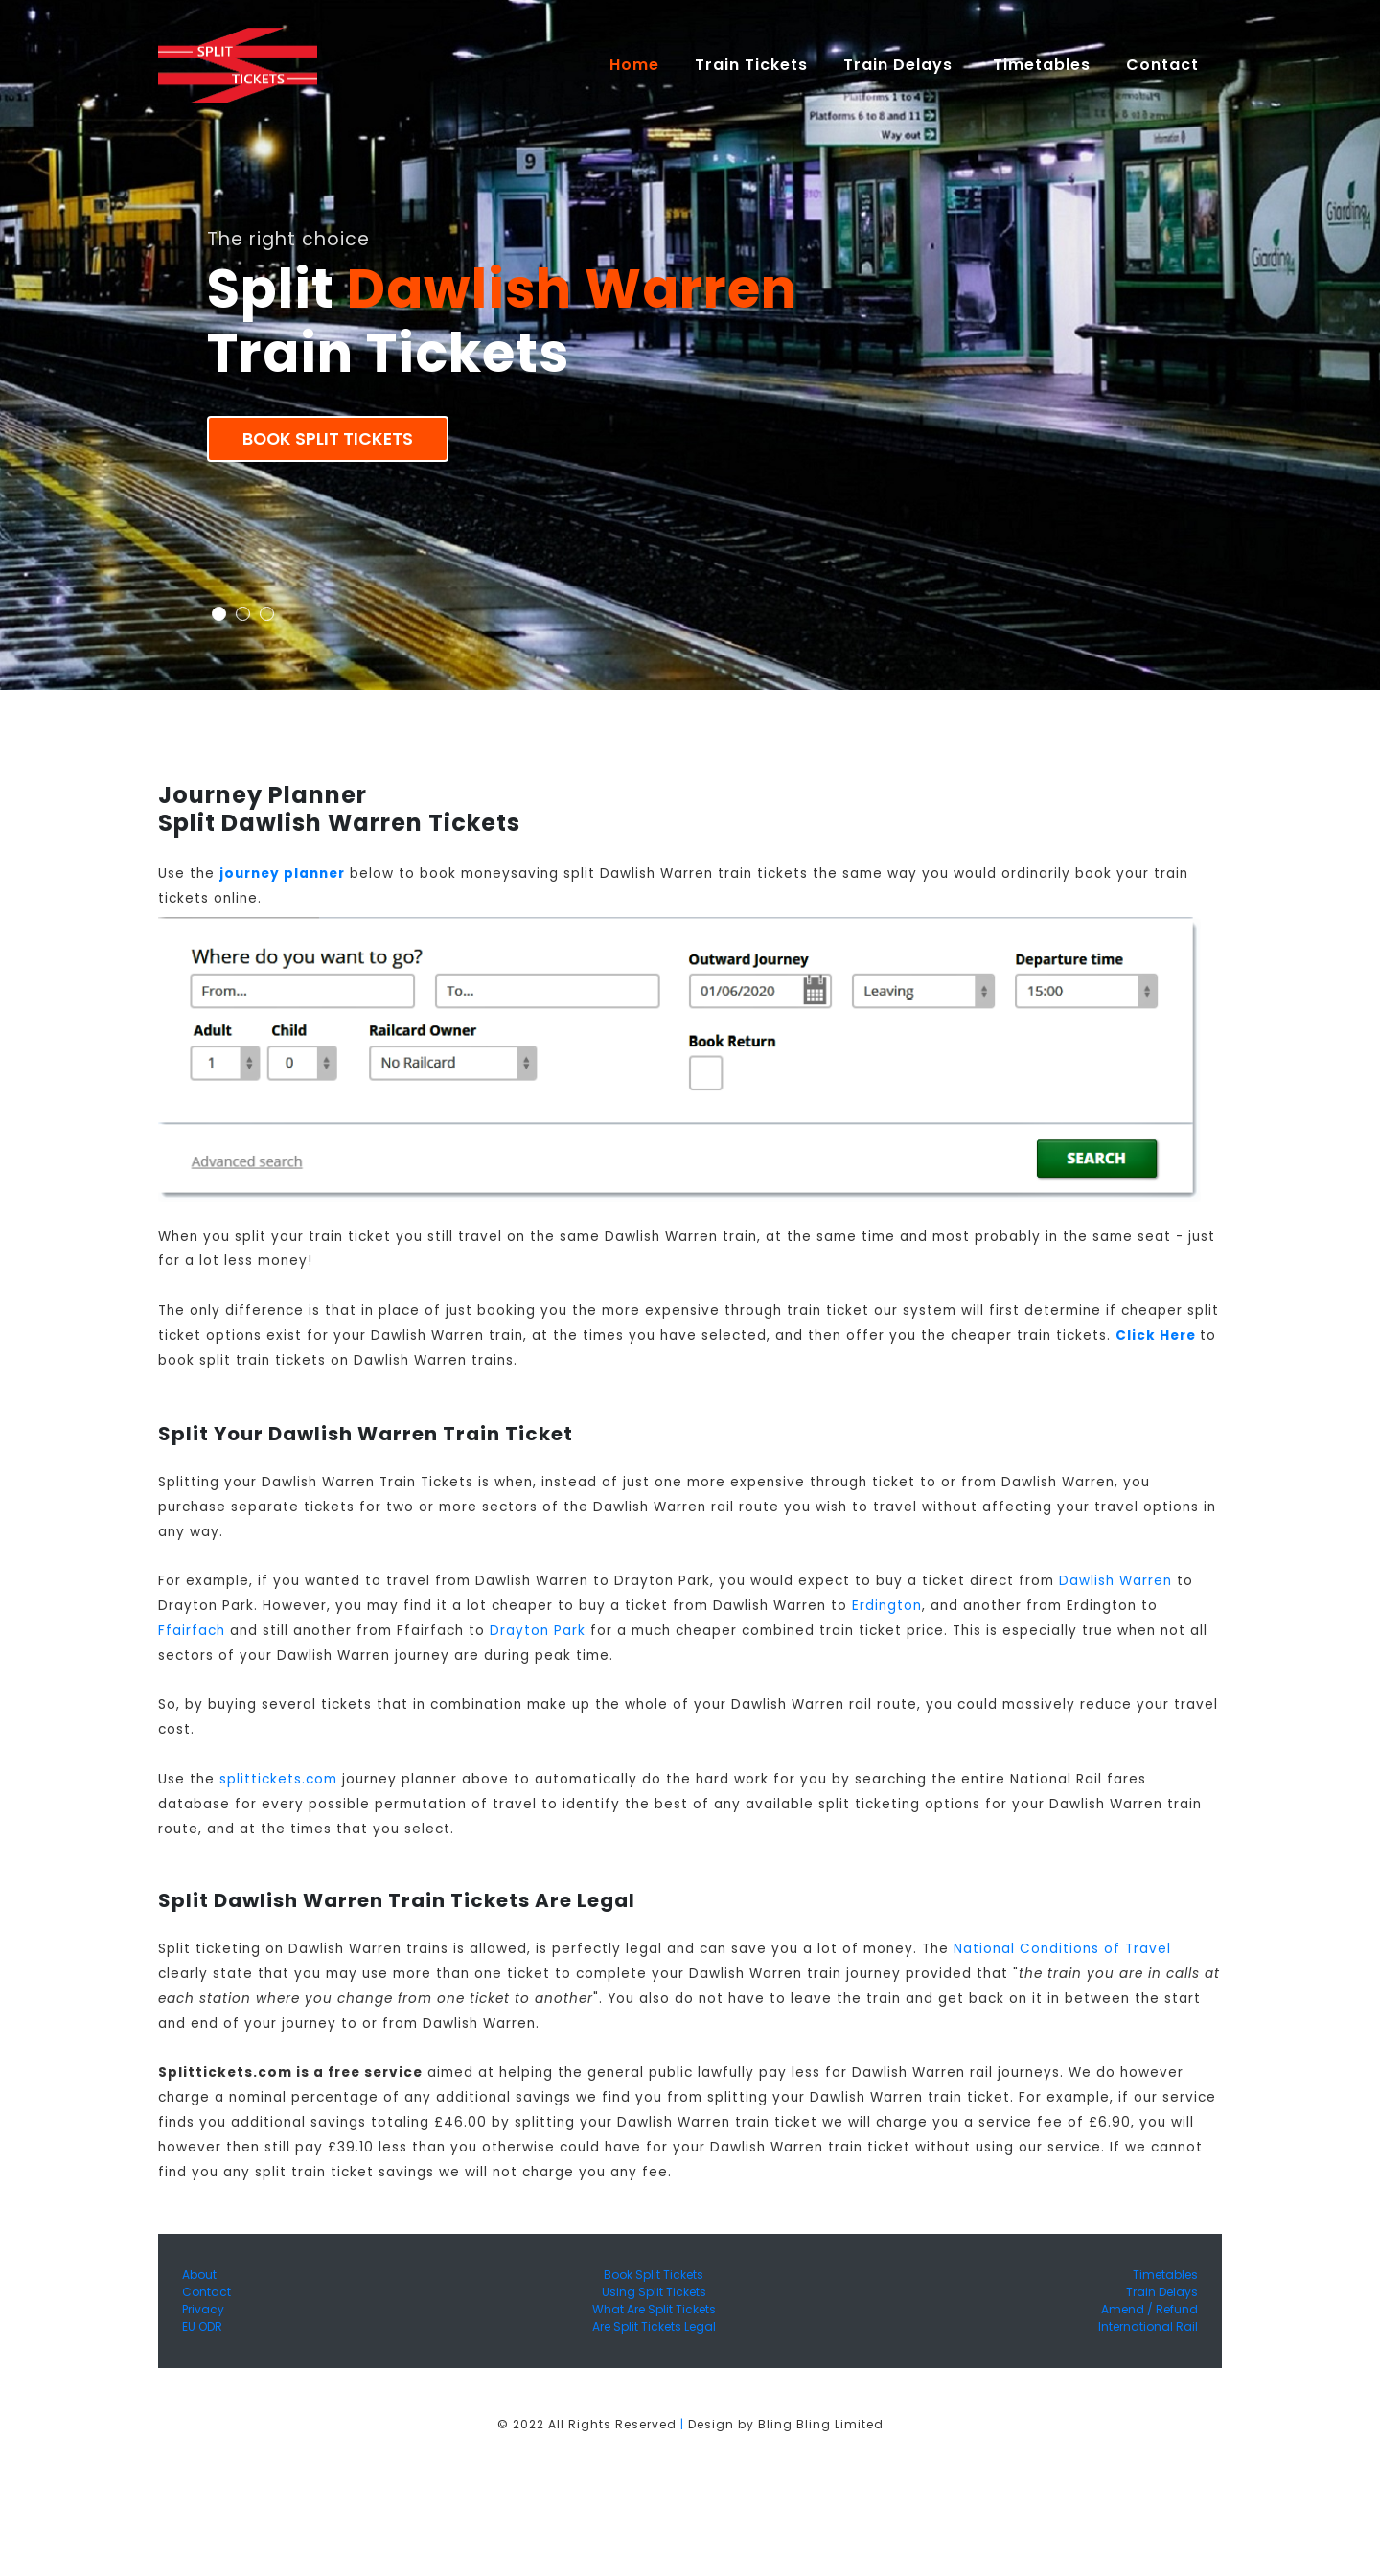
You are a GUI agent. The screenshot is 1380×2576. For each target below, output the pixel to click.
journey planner (282, 873)
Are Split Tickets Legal (654, 2326)
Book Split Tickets (327, 438)
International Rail (1148, 2326)
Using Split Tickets (654, 2292)
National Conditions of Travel (1062, 1949)
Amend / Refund (1149, 2309)
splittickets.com (278, 1779)
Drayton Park (538, 1631)
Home (643, 64)
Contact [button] (1165, 65)
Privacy (203, 2309)
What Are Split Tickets (654, 2309)
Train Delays (1162, 2292)
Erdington (887, 1606)
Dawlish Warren (1115, 1581)
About (199, 2274)
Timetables (1042, 65)
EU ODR (202, 2326)
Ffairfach (191, 1631)
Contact (206, 2292)
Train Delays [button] (900, 65)
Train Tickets (751, 65)
